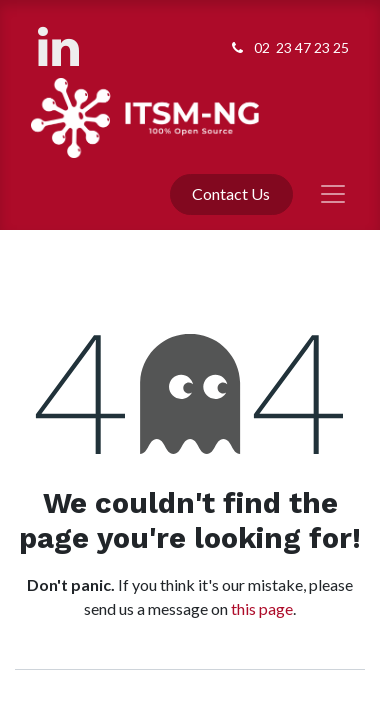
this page (262, 608)
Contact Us (231, 193)
